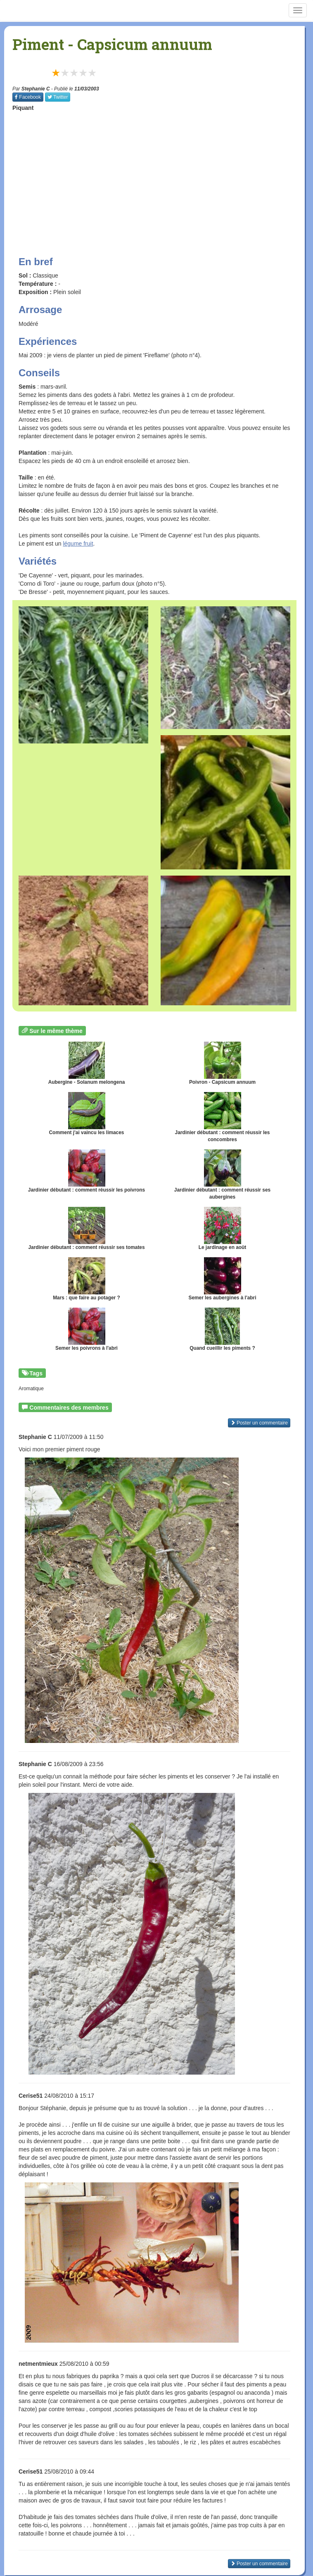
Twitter (57, 97)
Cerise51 (31, 2095)
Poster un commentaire (259, 1423)
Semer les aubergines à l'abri (222, 1279)
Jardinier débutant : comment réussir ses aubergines (222, 1174)
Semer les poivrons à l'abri (86, 1329)
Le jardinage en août (223, 1228)
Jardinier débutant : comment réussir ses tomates (86, 1228)
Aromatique (31, 1388)
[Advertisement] (162, 176)
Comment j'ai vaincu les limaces (86, 1113)
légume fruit (78, 543)
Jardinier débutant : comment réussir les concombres (222, 1117)
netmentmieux (38, 2363)
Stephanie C (35, 89)
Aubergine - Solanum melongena (86, 1063)
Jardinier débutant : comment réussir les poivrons (86, 1171)
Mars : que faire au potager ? (86, 1279)
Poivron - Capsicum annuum (222, 1063)
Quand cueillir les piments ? (222, 1329)
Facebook (28, 97)
